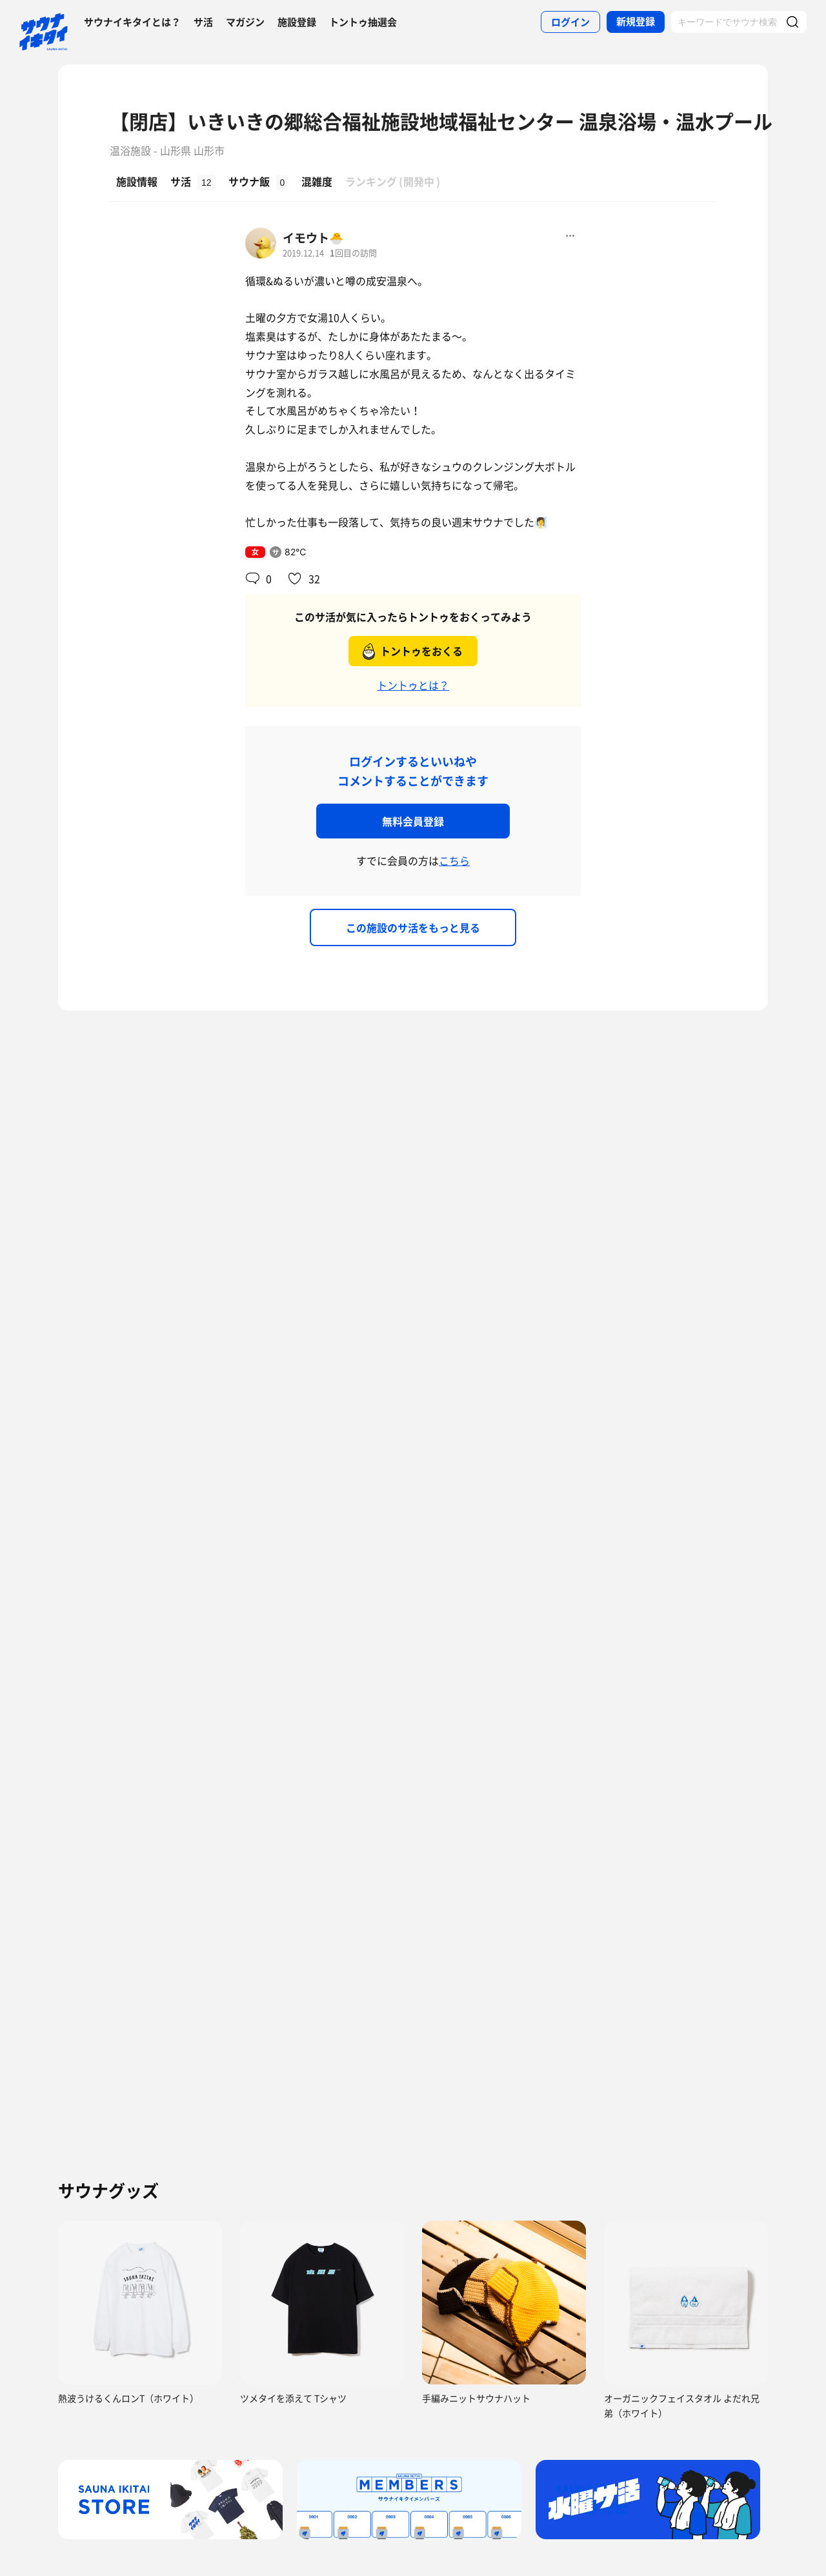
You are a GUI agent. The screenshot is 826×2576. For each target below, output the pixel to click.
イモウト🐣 (313, 237)
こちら (454, 860)
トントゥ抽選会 (363, 22)
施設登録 (296, 22)
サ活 (203, 22)
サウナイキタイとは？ (132, 22)
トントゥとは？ (413, 685)
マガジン (245, 22)
